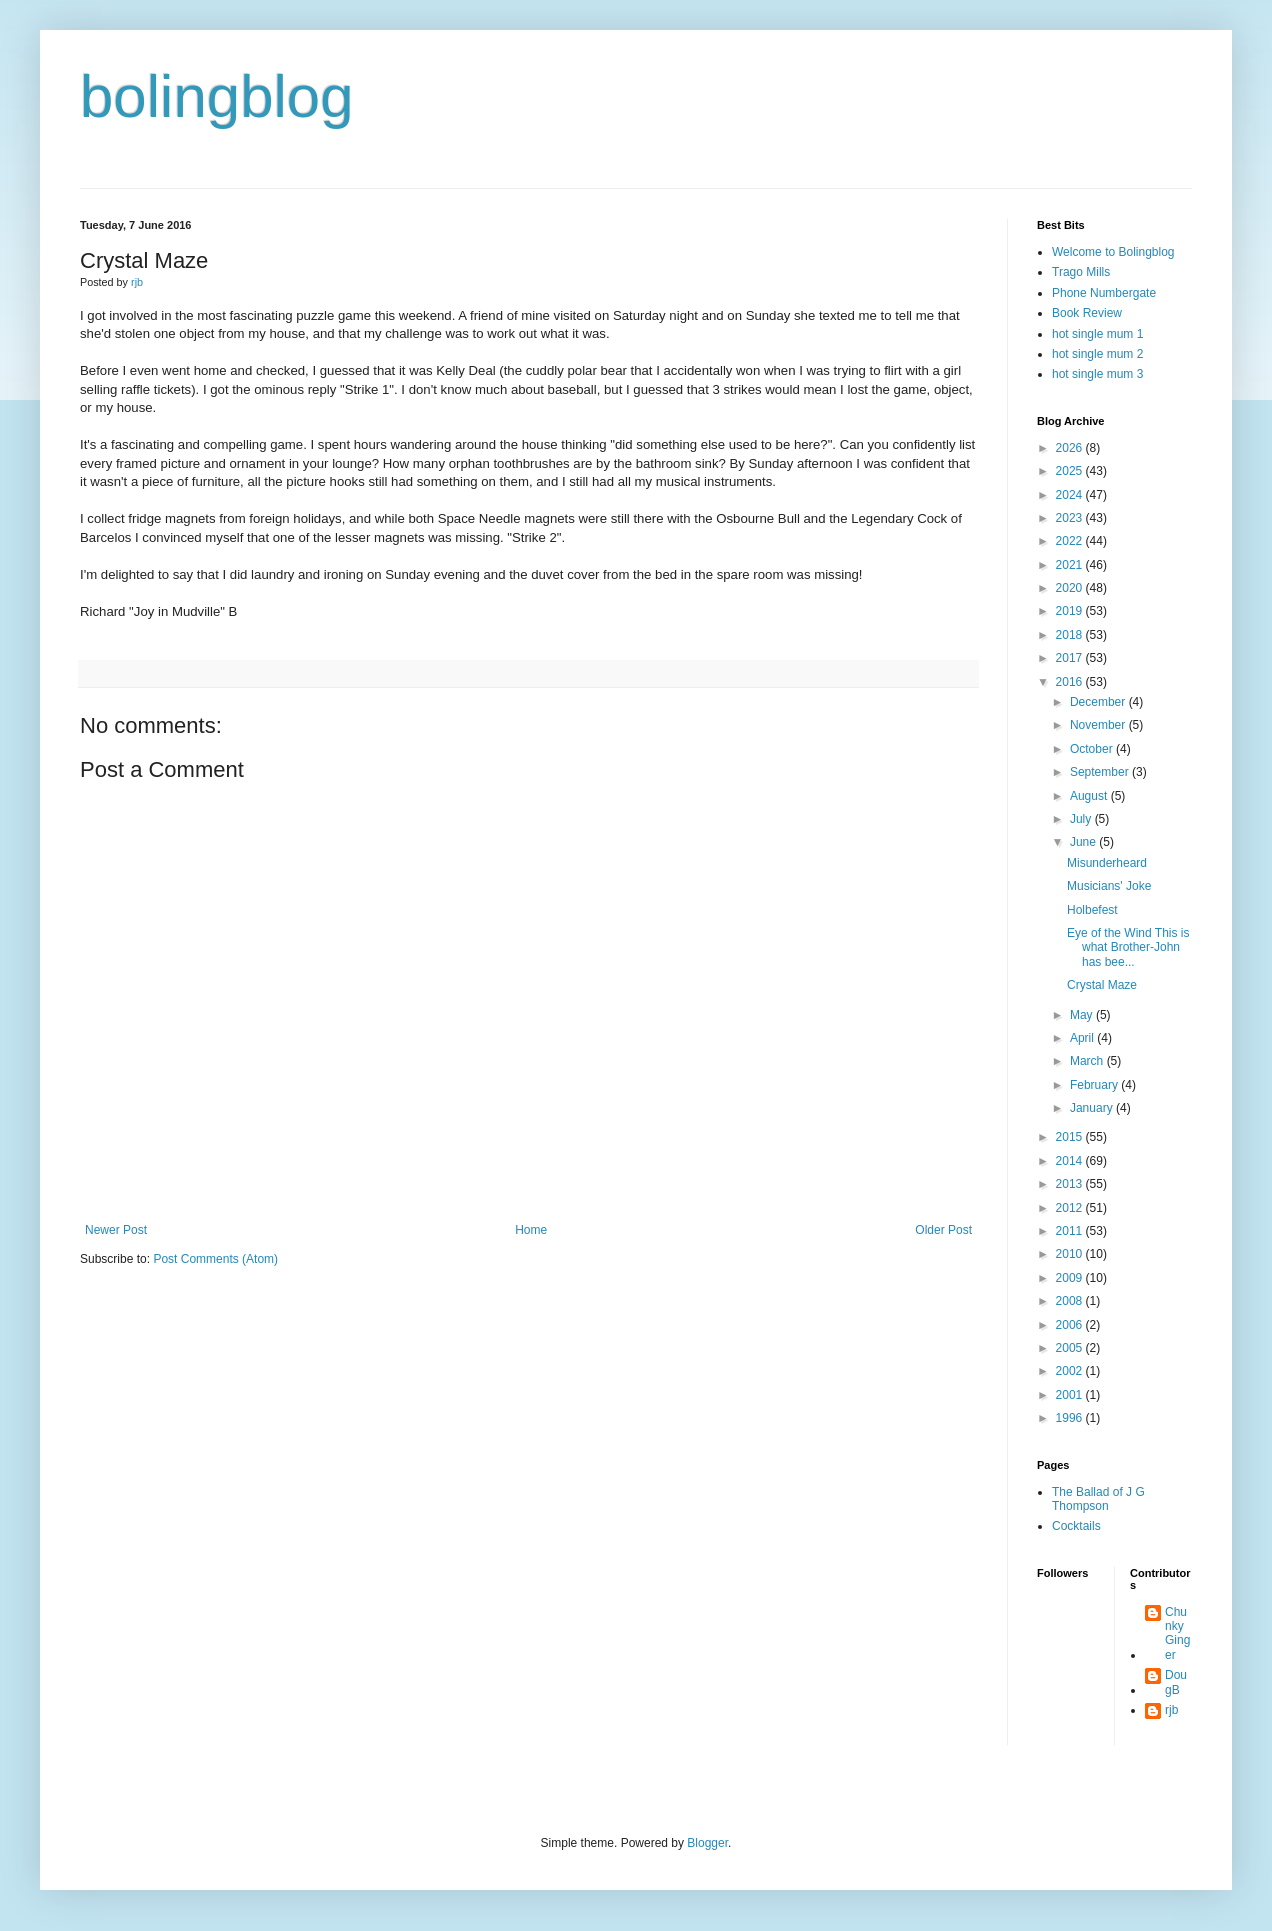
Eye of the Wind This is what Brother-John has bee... (1128, 947)
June (1084, 842)
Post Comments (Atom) (215, 1259)
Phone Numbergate (1104, 293)
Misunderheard (1107, 863)
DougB (1176, 1682)
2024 (1071, 495)
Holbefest (1092, 910)
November (1099, 725)
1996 (1071, 1418)
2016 (1071, 682)
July (1082, 819)
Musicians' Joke (1109, 886)
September (1101, 772)
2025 (1071, 471)
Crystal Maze (1102, 985)
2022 (1071, 541)
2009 (1071, 1278)
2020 (1071, 588)
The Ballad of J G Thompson (1098, 1499)
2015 (1071, 1137)
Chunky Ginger (1177, 1633)
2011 (1071, 1231)
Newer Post (116, 1230)
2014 (1071, 1161)
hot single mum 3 (1097, 374)
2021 (1071, 565)
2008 (1071, 1301)
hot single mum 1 (1097, 334)
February (1095, 1085)
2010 (1071, 1254)
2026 (1071, 448)
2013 (1071, 1184)
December (1099, 702)
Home (531, 1230)
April (1083, 1038)
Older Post (943, 1230)
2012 (1071, 1208)
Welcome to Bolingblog (1113, 252)
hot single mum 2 (1097, 354)
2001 (1071, 1395)
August (1090, 796)
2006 (1071, 1325)
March (1088, 1061)
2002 (1071, 1371)
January (1093, 1108)
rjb (1171, 1710)
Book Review (1087, 313)
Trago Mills (1081, 272)
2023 (1071, 518)
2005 (1071, 1348)
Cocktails (1076, 1526)
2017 (1071, 658)
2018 (1071, 635)
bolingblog (217, 96)
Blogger (707, 1843)
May (1083, 1015)
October (1093, 749)
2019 (1071, 611)
